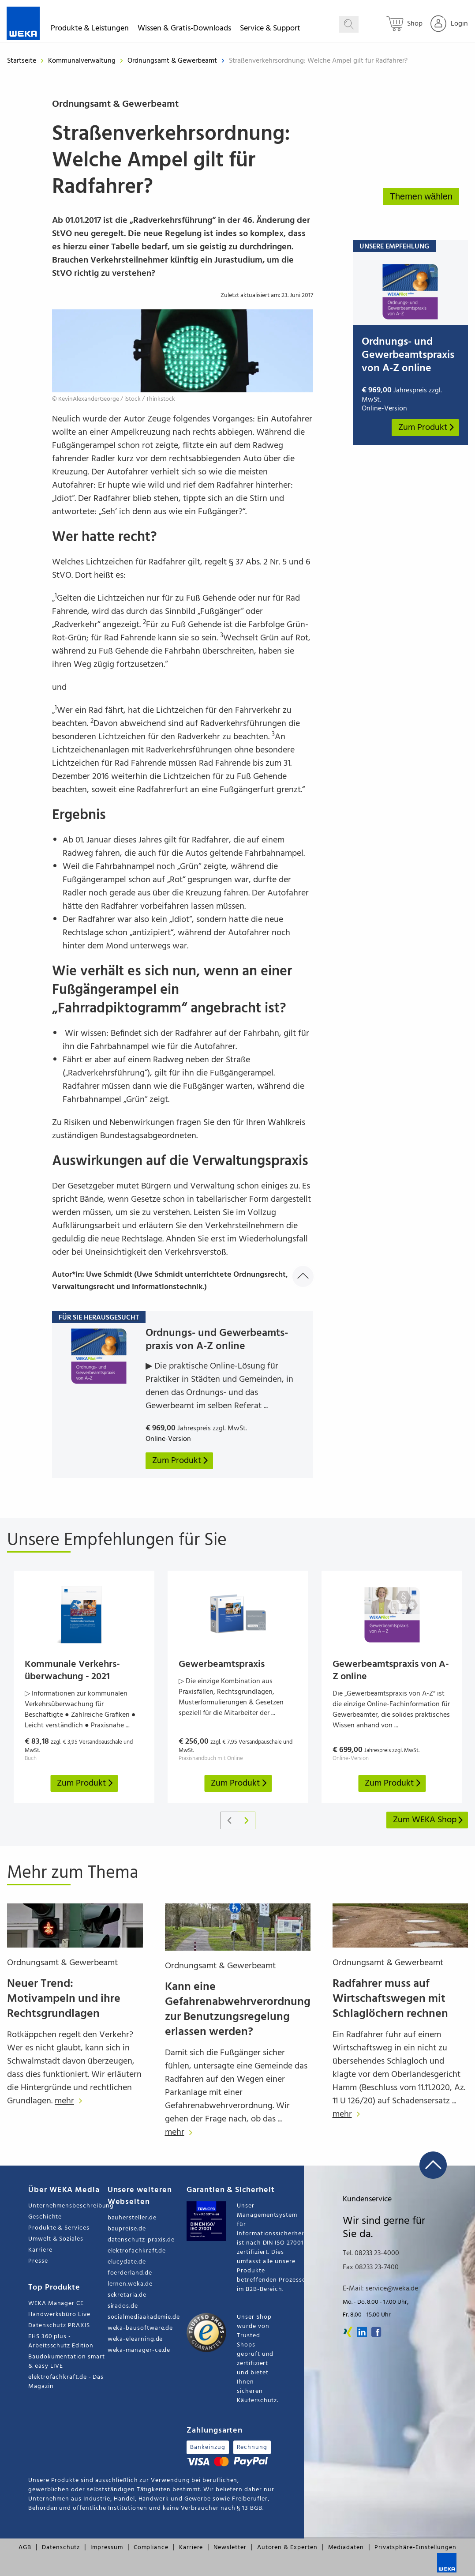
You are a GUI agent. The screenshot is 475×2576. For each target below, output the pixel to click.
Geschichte (45, 2217)
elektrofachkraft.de (137, 2251)
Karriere (40, 2250)
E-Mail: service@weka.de (380, 2288)
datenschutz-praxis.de (141, 2240)
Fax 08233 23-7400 (371, 2267)
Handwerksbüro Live (59, 2314)
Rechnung (252, 2447)
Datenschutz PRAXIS (59, 2325)
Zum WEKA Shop (428, 1820)
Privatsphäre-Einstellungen (415, 2547)
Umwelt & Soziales (55, 2239)
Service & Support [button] (270, 30)
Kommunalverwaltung (82, 61)
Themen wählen (421, 196)
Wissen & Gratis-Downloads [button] (184, 30)
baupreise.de (127, 2229)
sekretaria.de (127, 2295)
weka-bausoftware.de (140, 2328)
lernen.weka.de (130, 2284)
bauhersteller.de (132, 2218)
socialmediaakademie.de (144, 2317)
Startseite (21, 61)
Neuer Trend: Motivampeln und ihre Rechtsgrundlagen (63, 1999)
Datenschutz (61, 2547)
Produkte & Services (59, 2228)
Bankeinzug (207, 2447)
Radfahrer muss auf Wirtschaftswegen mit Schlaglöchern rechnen (390, 1999)
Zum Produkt (426, 428)
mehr (71, 2101)
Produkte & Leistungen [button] (90, 30)
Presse (38, 2261)
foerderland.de (130, 2273)
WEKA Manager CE (56, 2303)
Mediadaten (346, 2547)
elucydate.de (127, 2262)
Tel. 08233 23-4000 (371, 2253)
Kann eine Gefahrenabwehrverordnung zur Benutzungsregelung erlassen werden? (237, 2009)
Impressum (106, 2547)
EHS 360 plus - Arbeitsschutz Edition (61, 2341)
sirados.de (123, 2306)
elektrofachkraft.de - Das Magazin (66, 2382)
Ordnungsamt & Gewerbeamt (173, 61)
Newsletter (229, 2547)
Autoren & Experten (287, 2547)
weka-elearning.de (135, 2339)
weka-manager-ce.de (139, 2350)
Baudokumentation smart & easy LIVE (66, 2361)
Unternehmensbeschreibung (68, 2206)
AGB (25, 2547)
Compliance (151, 2547)
